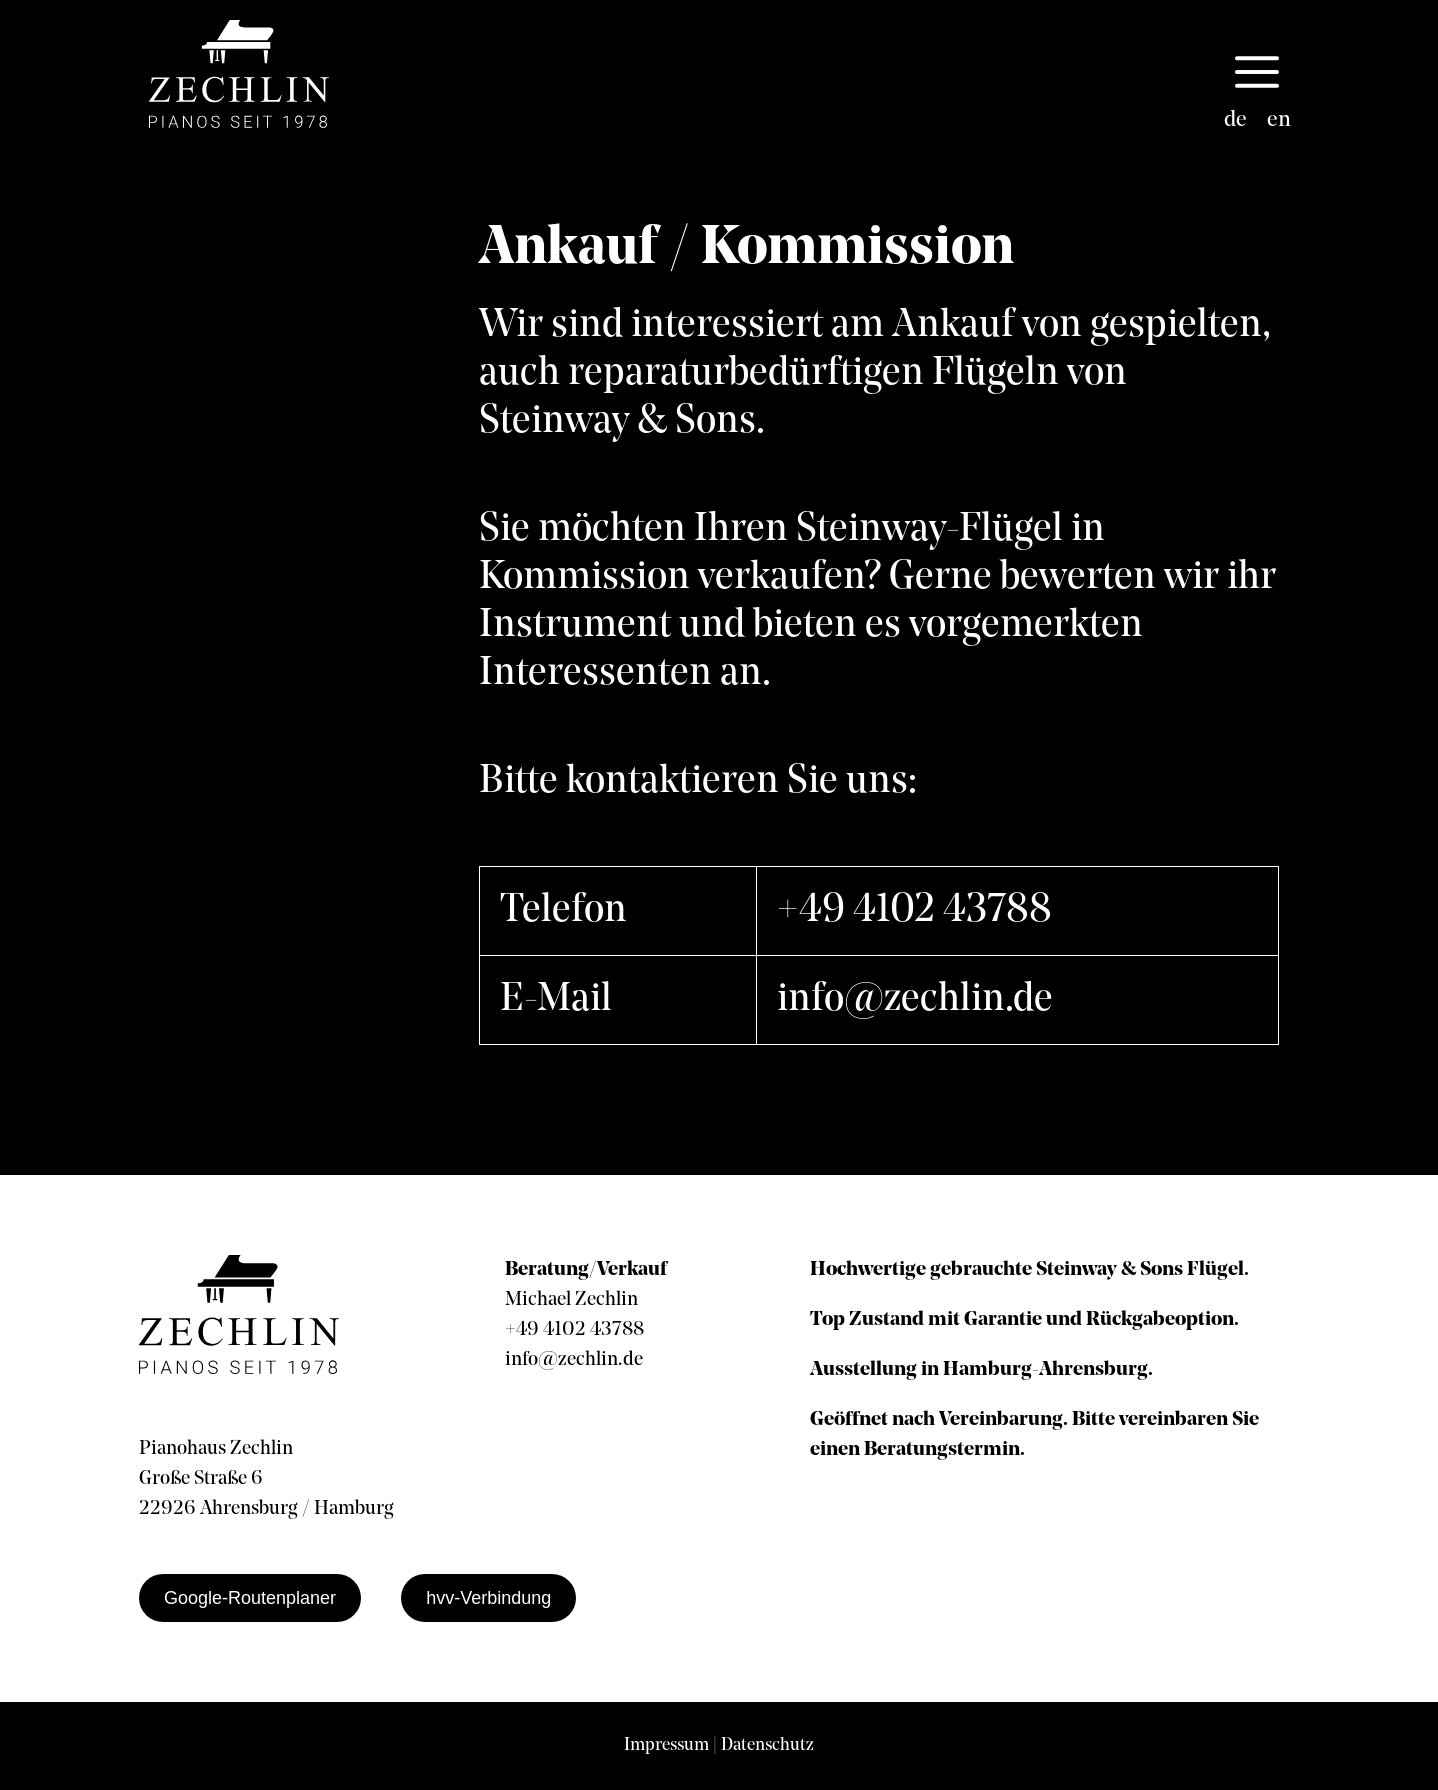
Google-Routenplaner (250, 1598)
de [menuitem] (1235, 120)
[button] (1257, 74)
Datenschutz (767, 1745)
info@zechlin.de (915, 1000)
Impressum (666, 1745)
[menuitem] (1235, 121)
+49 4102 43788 (914, 911)
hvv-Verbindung (488, 1598)
